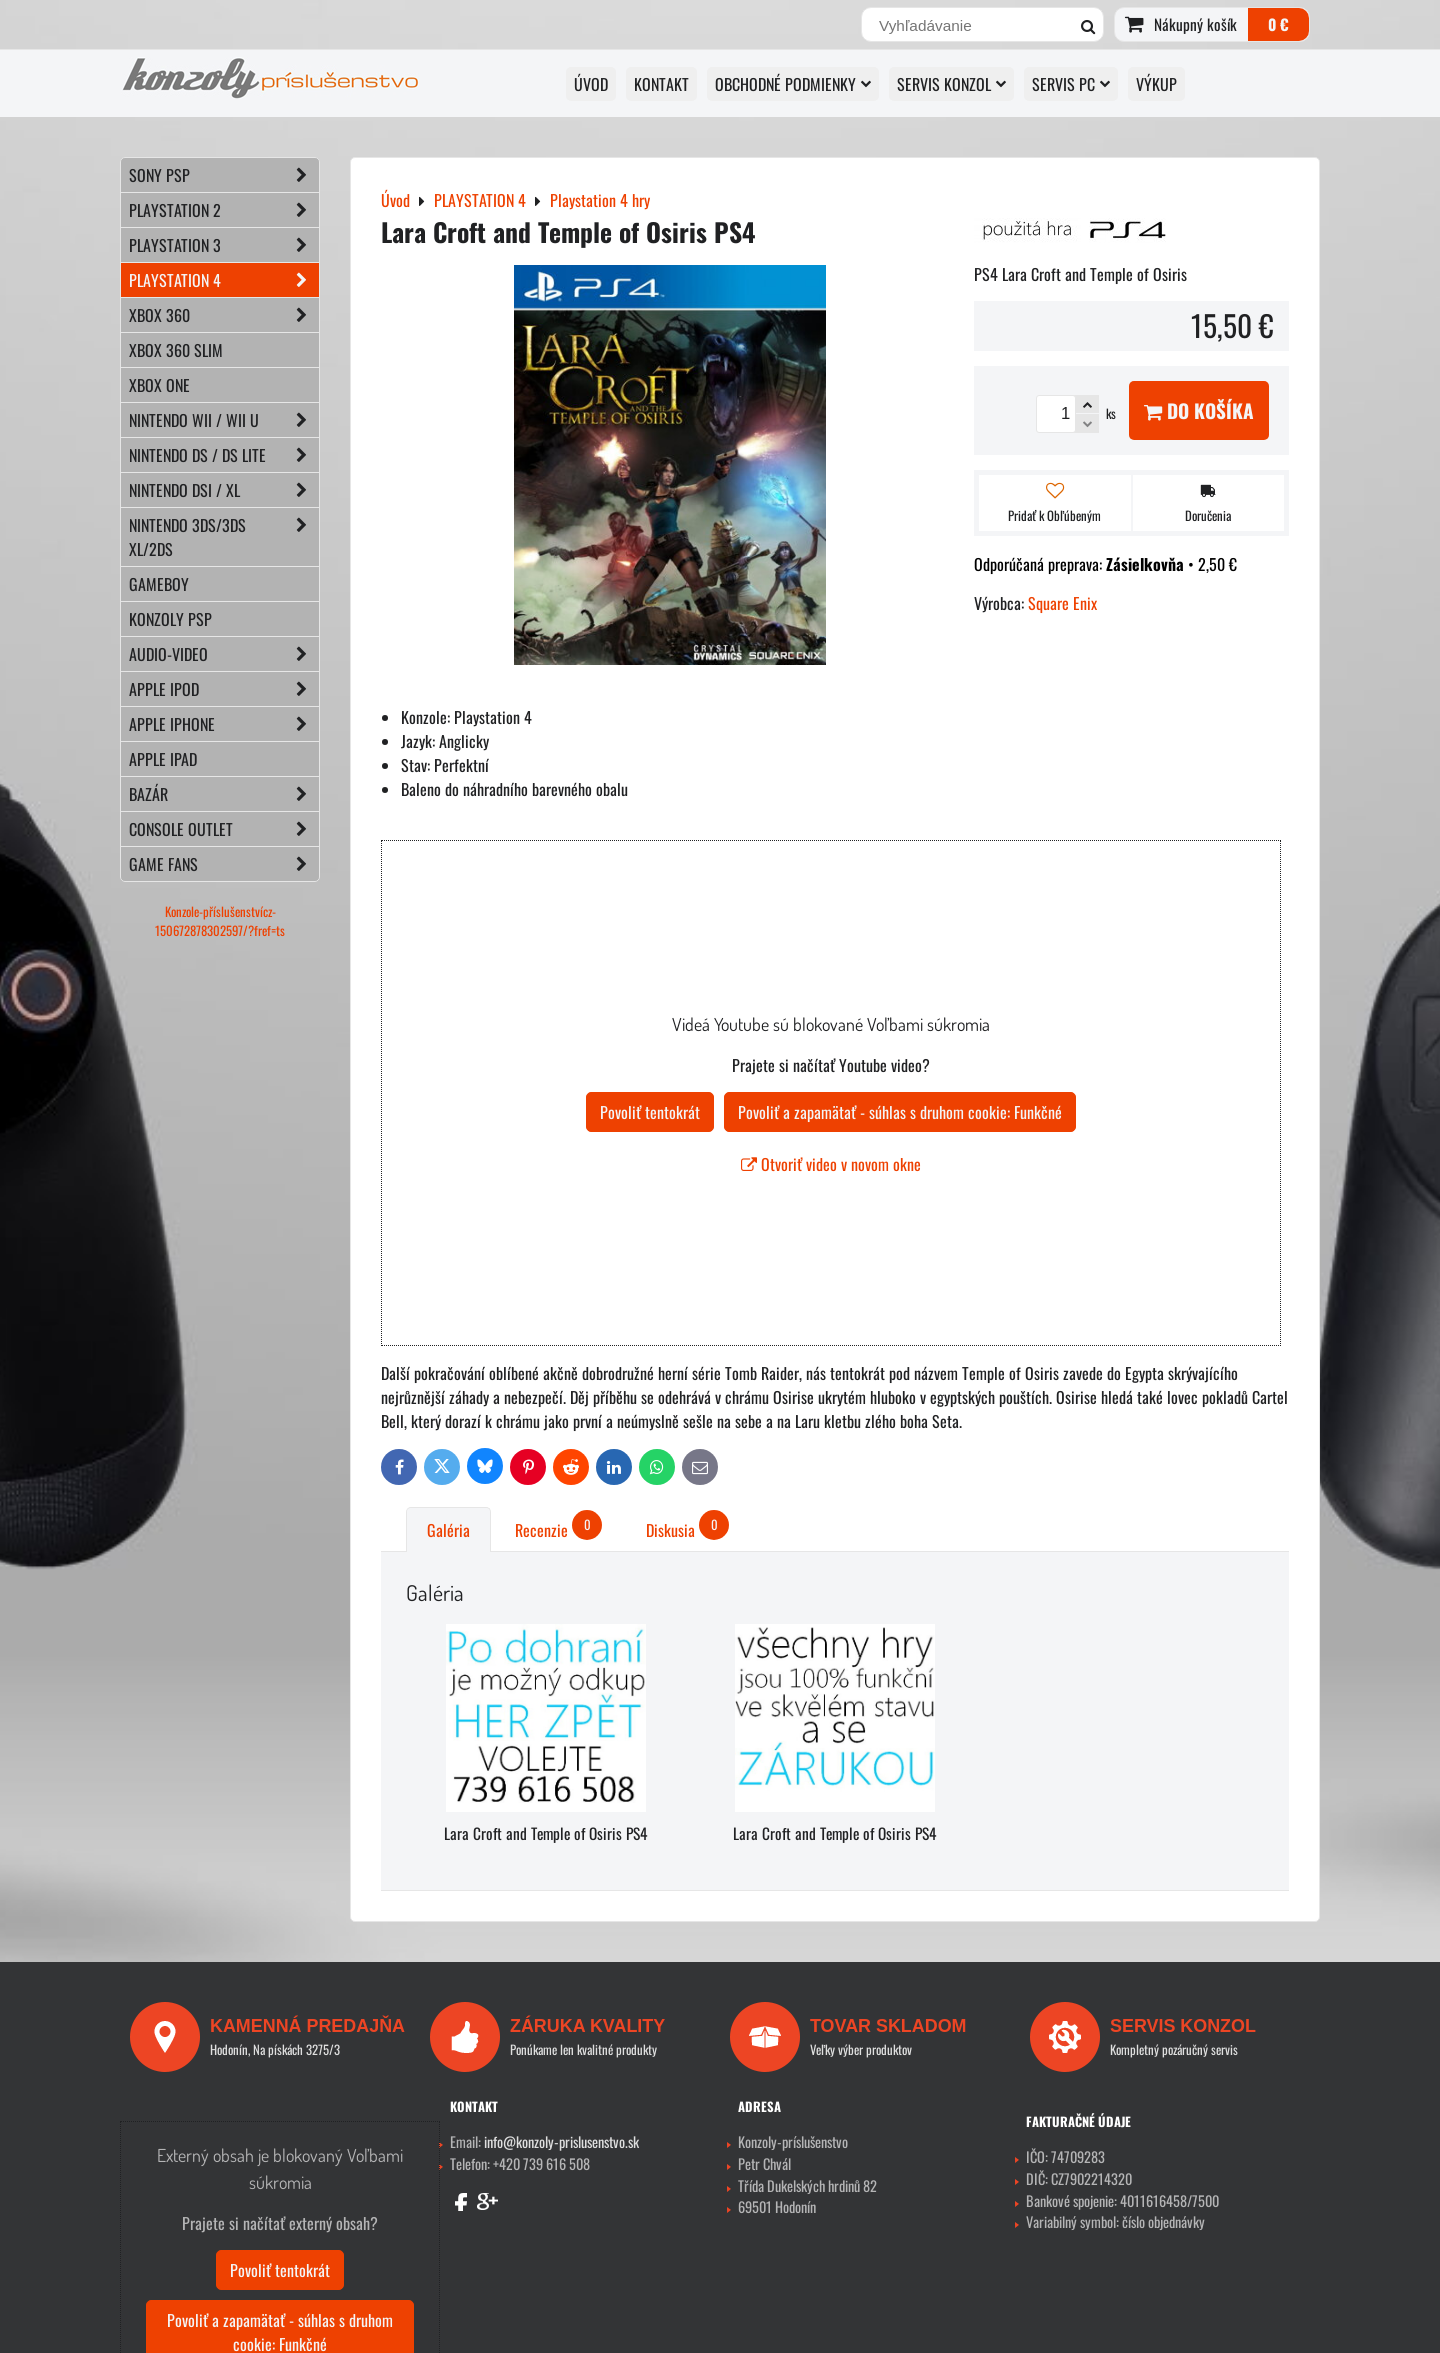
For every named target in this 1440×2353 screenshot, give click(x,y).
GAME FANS (224, 864)
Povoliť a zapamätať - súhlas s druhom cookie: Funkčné (900, 1112)
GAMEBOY (159, 584)
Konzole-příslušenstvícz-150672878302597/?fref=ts (220, 921)
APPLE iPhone (224, 724)
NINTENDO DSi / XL (224, 490)
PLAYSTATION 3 (224, 245)
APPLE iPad (163, 759)
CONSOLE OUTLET (224, 829)
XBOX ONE (159, 385)
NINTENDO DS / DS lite (224, 455)
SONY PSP (224, 175)
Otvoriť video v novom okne (831, 1164)
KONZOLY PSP (170, 619)
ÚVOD (591, 84)
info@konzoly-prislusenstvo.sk (561, 2141)
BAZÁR (224, 794)
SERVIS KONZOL (951, 84)
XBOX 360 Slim (176, 350)
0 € (1278, 24)
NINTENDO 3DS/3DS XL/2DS (224, 537)
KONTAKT (661, 84)
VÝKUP (1156, 84)
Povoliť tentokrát (650, 1112)
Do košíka (1199, 410)
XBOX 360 (224, 315)
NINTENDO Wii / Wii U (224, 420)
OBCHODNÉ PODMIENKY (793, 84)
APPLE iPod (224, 689)
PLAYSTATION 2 (224, 210)
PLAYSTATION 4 (224, 280)
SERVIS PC (1071, 84)
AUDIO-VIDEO (224, 654)
